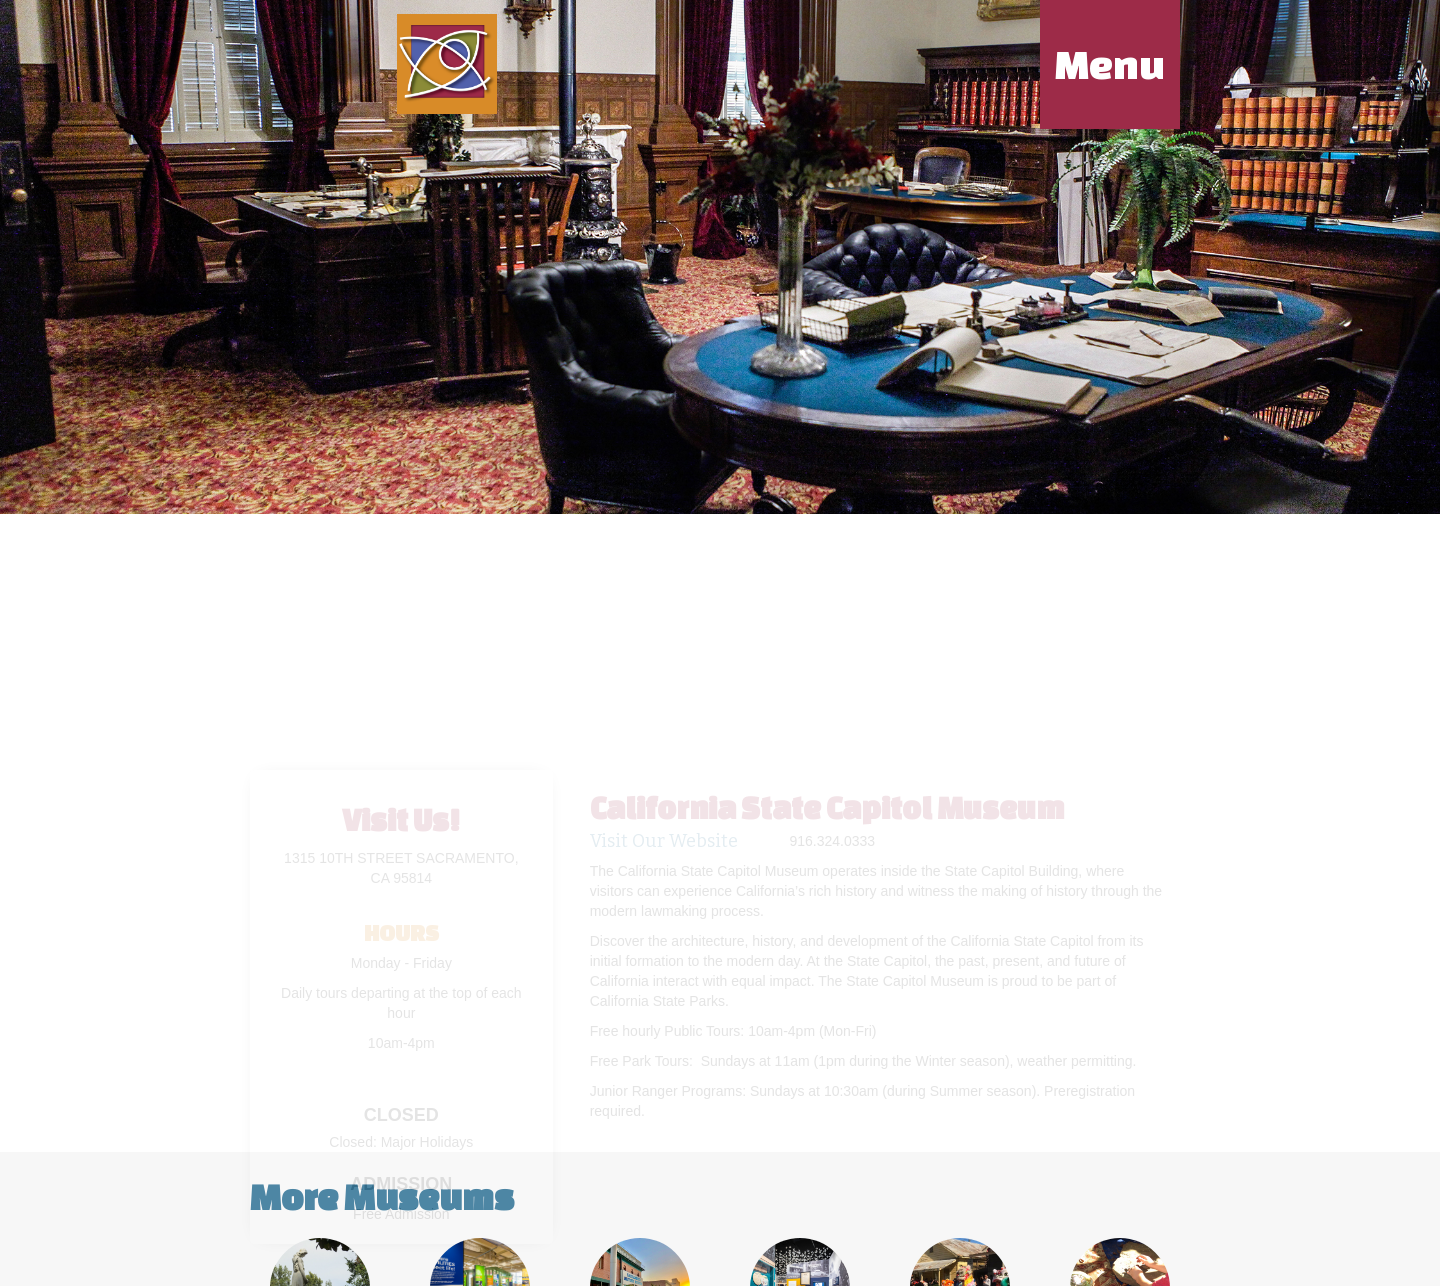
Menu (1110, 64)
